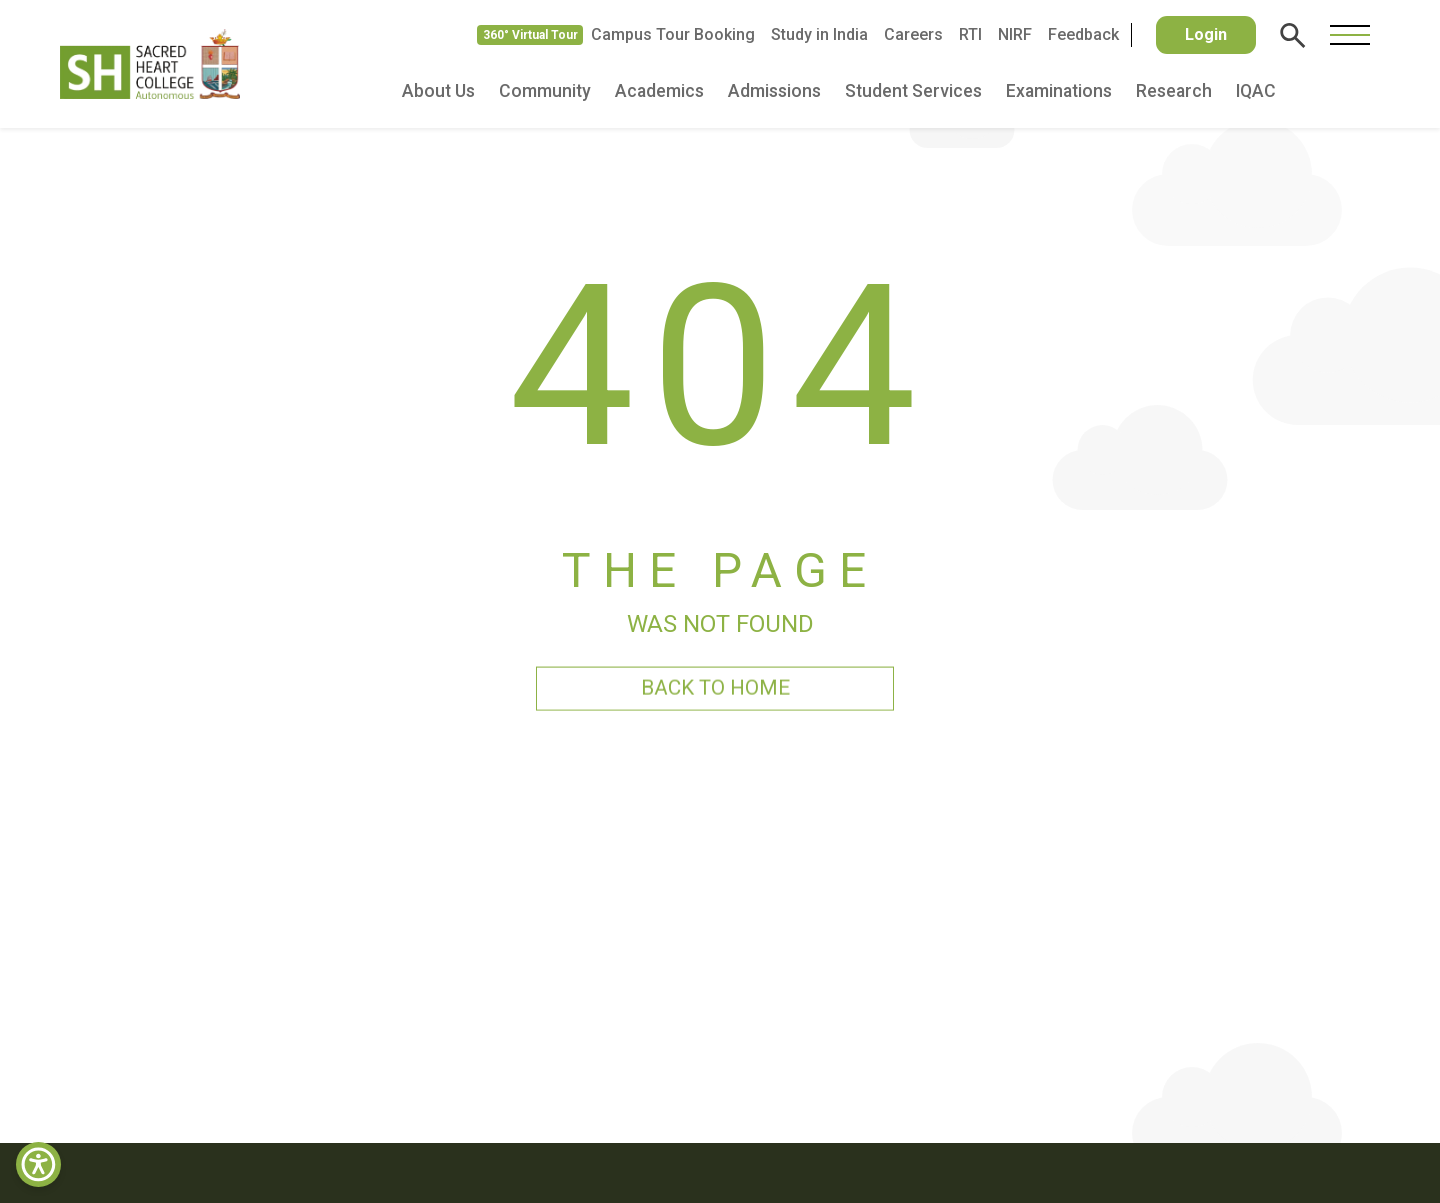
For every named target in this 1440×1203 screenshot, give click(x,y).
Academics (659, 91)
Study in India (819, 34)
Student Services (913, 91)
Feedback (1083, 34)
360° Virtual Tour (530, 35)
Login (1206, 34)
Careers (913, 34)
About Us (438, 91)
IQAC (1256, 91)
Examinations (1059, 91)
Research (1174, 91)
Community (545, 91)
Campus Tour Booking (673, 34)
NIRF (1015, 34)
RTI (970, 34)
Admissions (774, 91)
